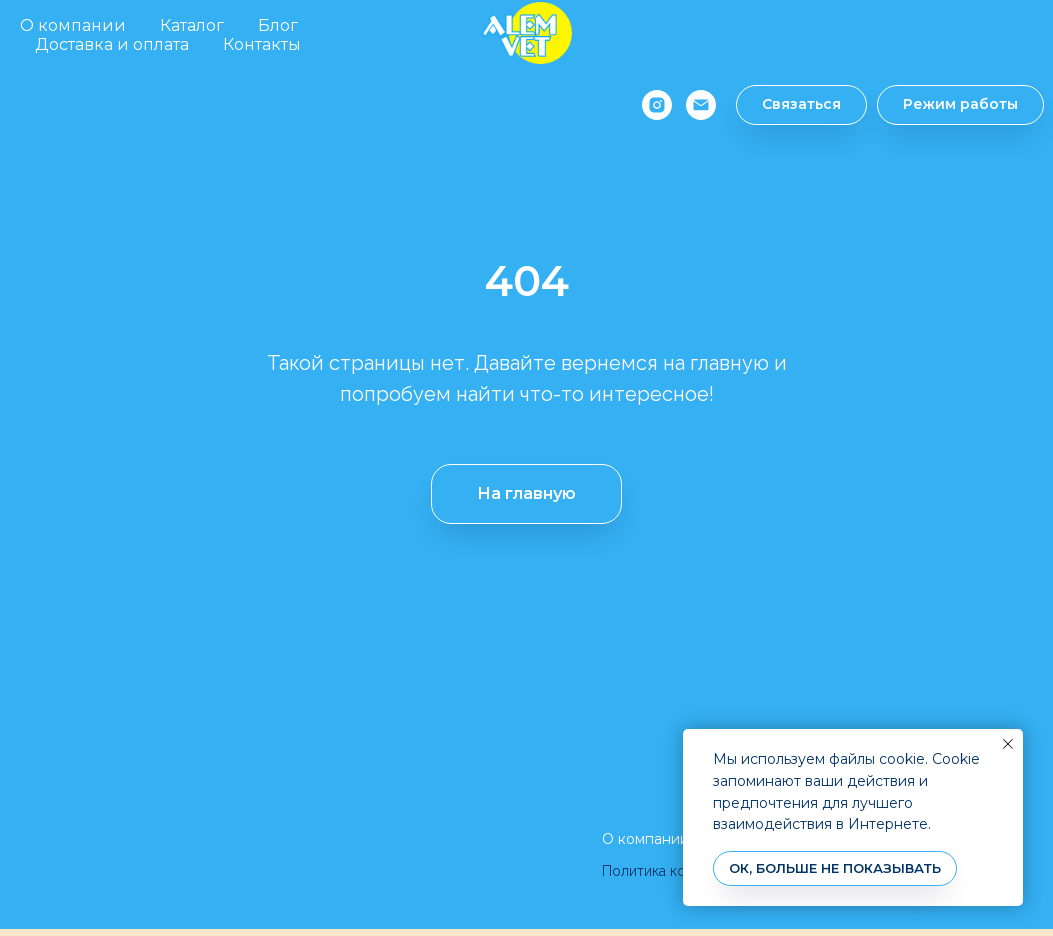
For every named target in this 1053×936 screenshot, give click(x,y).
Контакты (262, 44)
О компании (73, 25)
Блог (278, 25)
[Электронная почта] (690, 105)
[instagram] (646, 105)
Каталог (192, 25)
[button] (790, 105)
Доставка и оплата (112, 44)
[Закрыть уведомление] (1008, 744)
